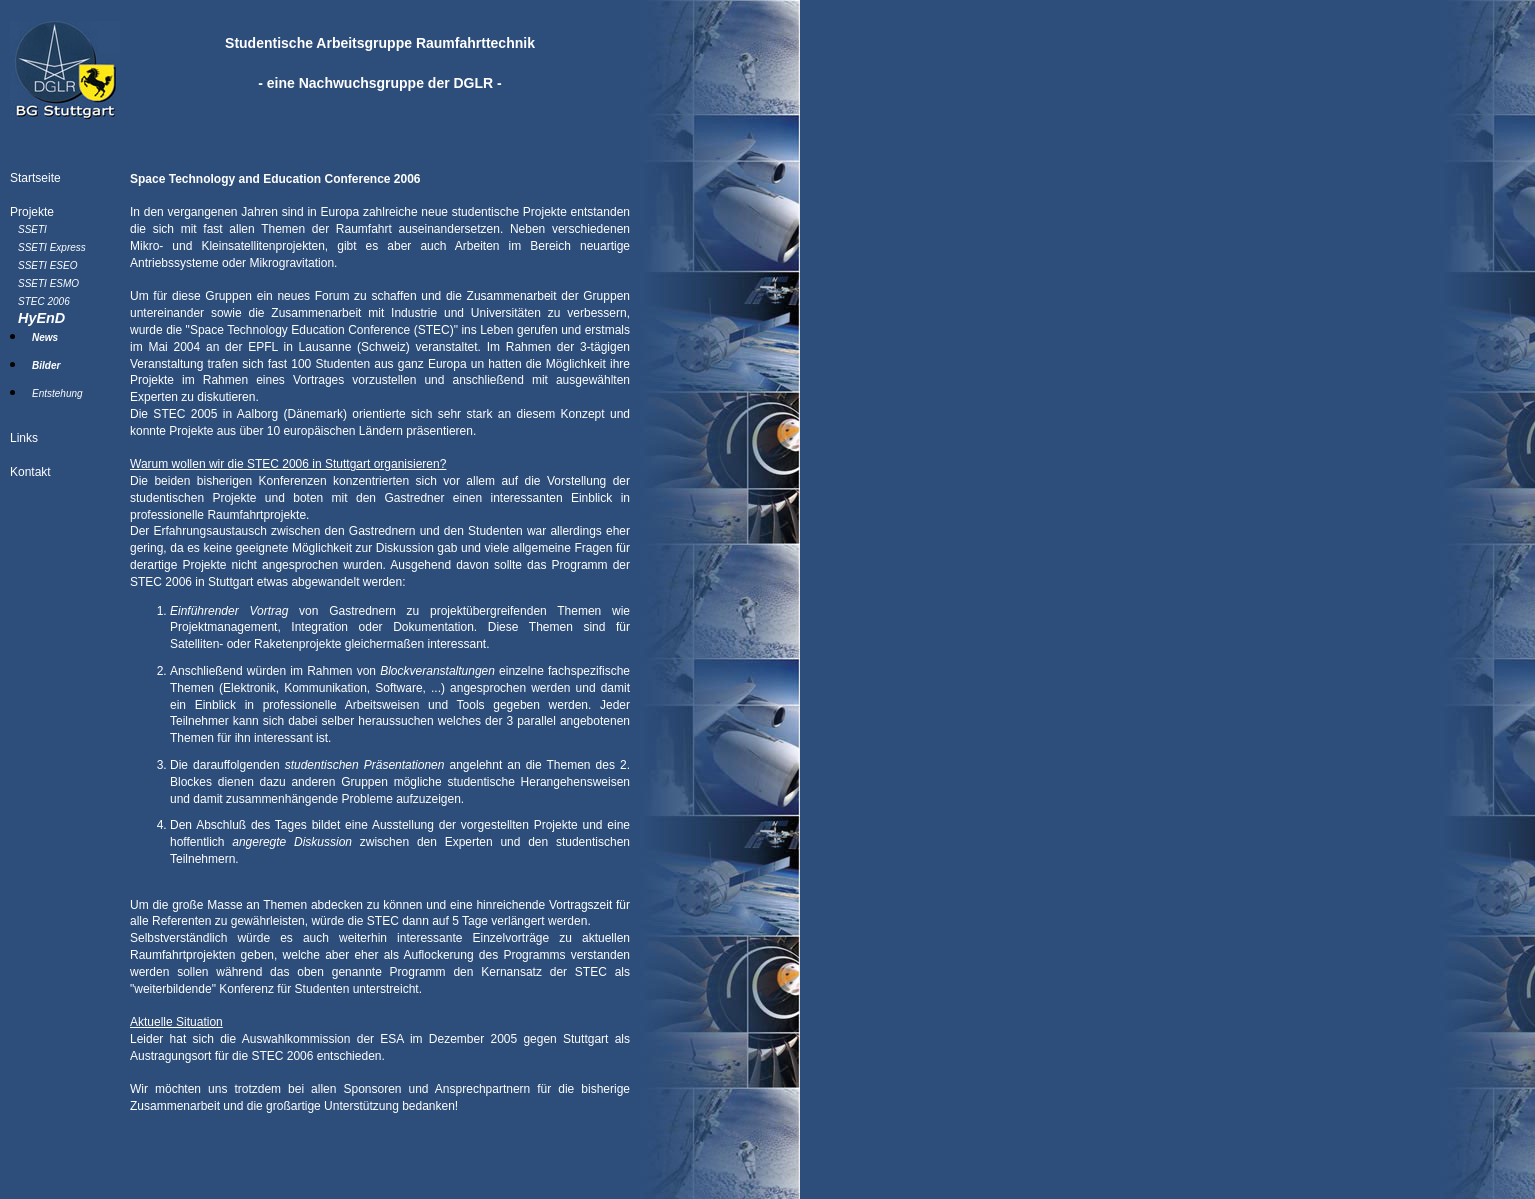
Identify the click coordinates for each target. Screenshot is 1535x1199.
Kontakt (30, 472)
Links (24, 438)
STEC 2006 (44, 301)
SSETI (32, 229)
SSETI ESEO (47, 265)
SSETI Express (52, 247)
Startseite (35, 178)
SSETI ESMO (48, 283)
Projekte (32, 212)
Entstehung (57, 393)
